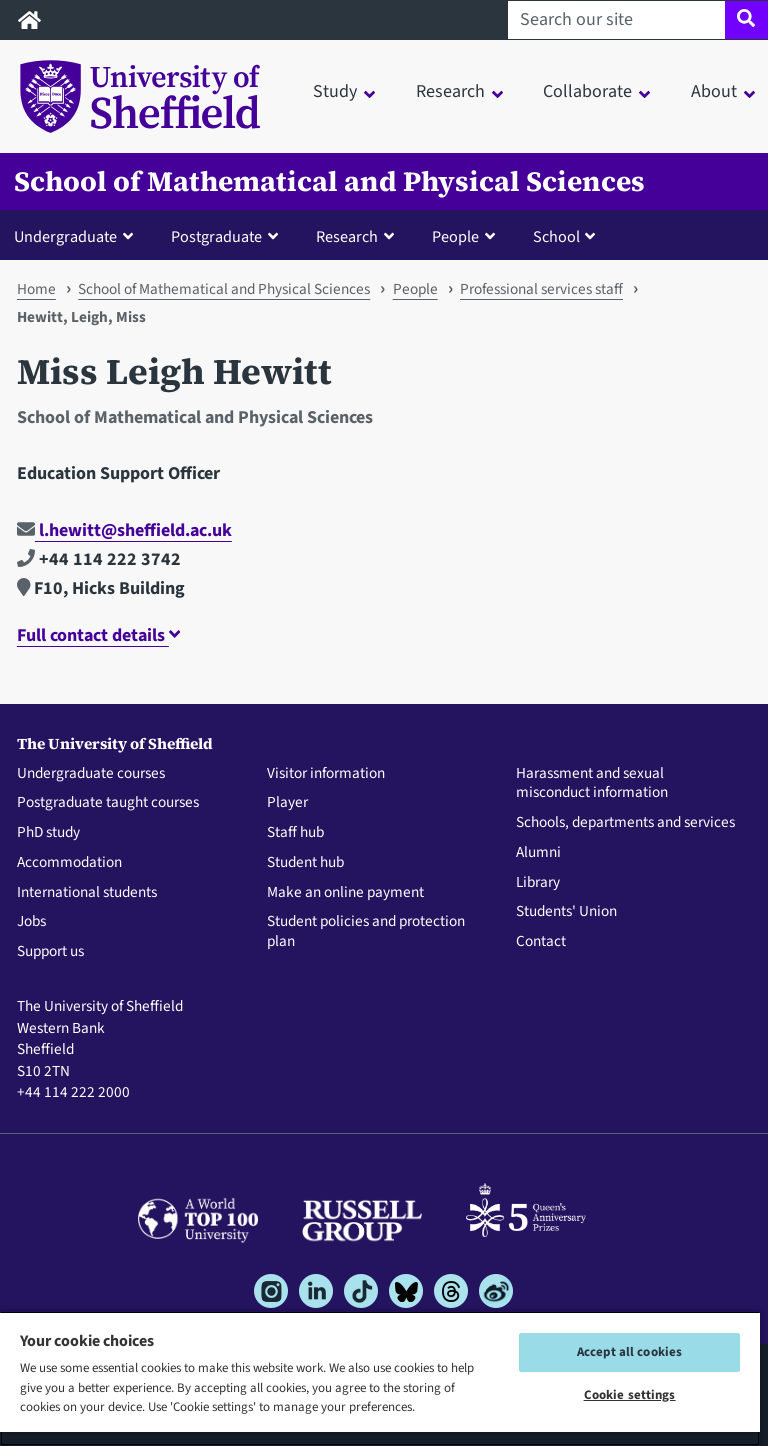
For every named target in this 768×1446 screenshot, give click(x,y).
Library (538, 883)
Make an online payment (345, 893)
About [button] (714, 91)
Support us (50, 952)
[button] (78, 236)
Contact (541, 942)
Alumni (538, 853)
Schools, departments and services (625, 823)
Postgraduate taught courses (108, 803)
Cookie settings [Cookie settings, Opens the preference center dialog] (630, 1395)
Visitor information (326, 774)
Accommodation (69, 863)
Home (36, 289)
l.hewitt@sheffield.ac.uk (124, 530)
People (415, 289)
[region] (380, 1378)
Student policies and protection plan (366, 932)
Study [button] (335, 91)
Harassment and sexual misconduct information (592, 784)
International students (87, 893)
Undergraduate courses (91, 774)
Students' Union (566, 912)
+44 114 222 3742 (99, 559)
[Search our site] (616, 20)
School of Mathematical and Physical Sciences (329, 181)
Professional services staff (541, 289)
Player (287, 803)
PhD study (48, 833)
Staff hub (295, 833)
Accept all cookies (629, 1352)
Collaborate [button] (587, 91)
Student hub (305, 863)
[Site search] (746, 20)
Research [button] (450, 91)
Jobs (31, 922)
